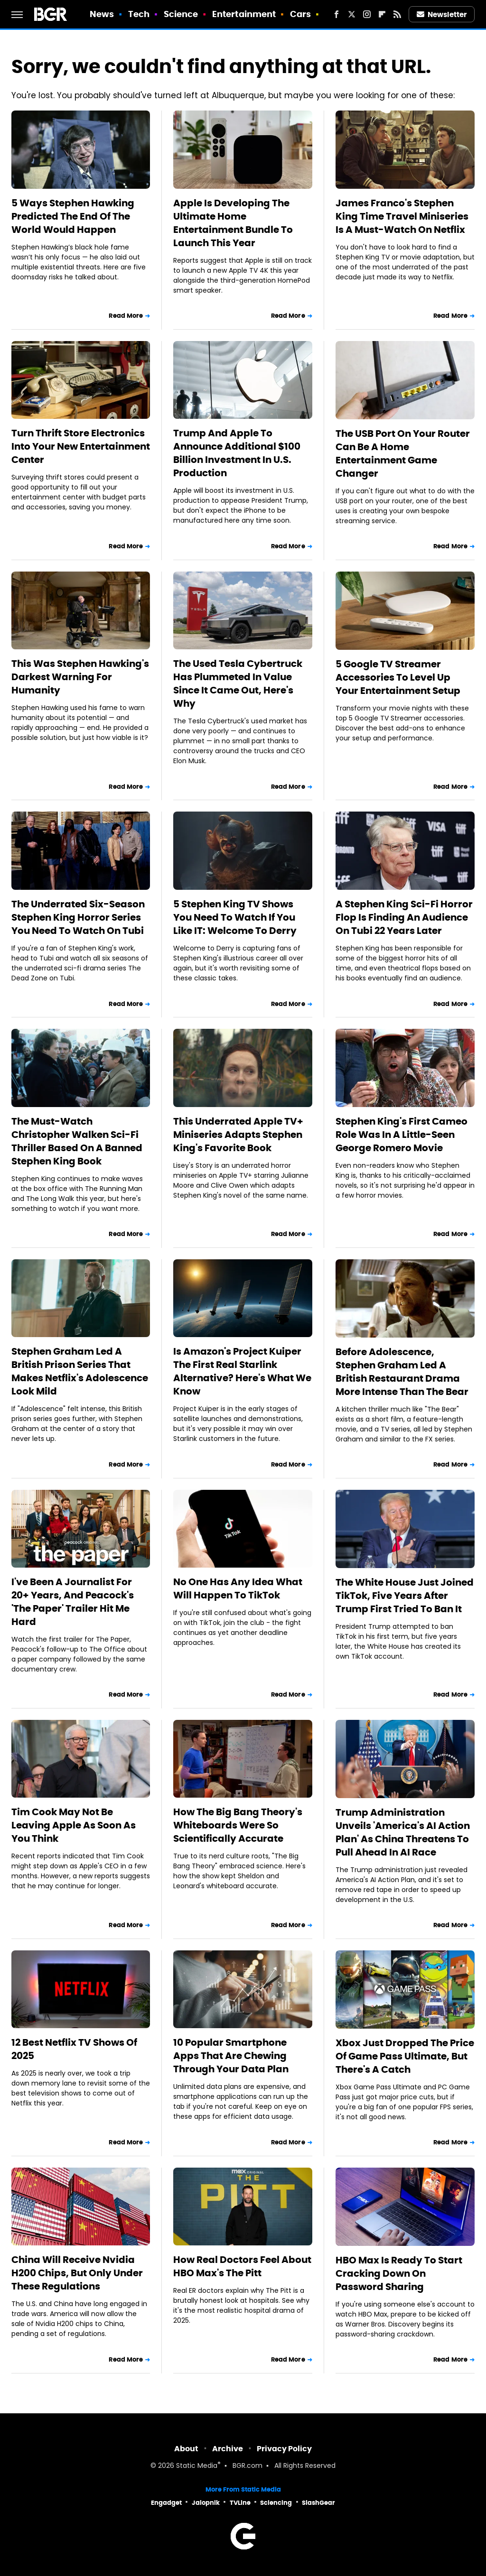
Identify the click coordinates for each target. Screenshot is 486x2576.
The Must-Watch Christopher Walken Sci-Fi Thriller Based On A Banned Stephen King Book (76, 1141)
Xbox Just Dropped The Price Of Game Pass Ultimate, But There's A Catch (405, 2056)
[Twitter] (351, 14)
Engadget (166, 2503)
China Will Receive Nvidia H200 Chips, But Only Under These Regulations (77, 2272)
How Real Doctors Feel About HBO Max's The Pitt (242, 2266)
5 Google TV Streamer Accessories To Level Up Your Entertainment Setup (398, 677)
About (186, 2449)
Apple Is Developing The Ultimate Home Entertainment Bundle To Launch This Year (233, 223)
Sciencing (276, 2503)
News (102, 14)
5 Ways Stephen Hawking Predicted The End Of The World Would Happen (72, 216)
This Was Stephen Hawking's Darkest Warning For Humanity (80, 676)
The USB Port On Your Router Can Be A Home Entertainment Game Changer (403, 453)
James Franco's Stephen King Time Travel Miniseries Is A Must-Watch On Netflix (402, 216)
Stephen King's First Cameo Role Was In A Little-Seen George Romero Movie (401, 1134)
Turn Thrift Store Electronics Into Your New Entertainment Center (80, 446)
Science (181, 14)
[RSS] (397, 14)
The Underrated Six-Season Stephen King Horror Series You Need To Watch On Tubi (78, 917)
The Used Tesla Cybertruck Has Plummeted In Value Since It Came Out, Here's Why (237, 683)
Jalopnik (206, 2503)
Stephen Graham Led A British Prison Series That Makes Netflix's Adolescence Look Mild (79, 1371)
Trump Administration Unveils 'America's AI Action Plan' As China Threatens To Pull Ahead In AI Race (403, 1832)
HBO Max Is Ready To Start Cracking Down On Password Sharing (399, 2273)
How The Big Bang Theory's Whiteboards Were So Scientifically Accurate (237, 1825)
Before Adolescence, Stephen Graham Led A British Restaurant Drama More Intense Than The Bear (402, 1372)
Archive (227, 2449)
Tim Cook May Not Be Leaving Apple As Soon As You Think (73, 1825)
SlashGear (318, 2503)
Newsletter (442, 14)
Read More (126, 316)
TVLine (240, 2503)
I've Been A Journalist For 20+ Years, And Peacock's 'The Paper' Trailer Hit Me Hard (72, 1602)
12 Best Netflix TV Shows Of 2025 (74, 2049)
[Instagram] (367, 14)
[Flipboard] (382, 14)
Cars (300, 14)
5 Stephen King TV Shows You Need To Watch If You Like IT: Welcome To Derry (235, 917)
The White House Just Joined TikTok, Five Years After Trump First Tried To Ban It (405, 1595)
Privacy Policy (284, 2449)
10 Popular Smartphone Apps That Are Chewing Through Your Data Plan (231, 2055)
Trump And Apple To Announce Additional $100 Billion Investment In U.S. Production (236, 453)
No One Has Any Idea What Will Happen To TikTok (237, 1588)
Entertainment (244, 14)
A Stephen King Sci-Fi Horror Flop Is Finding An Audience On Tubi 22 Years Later (404, 917)
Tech (139, 14)
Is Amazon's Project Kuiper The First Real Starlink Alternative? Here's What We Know (242, 1371)
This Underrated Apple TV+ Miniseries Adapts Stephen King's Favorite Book (238, 1134)
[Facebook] (336, 14)
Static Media (196, 2466)
